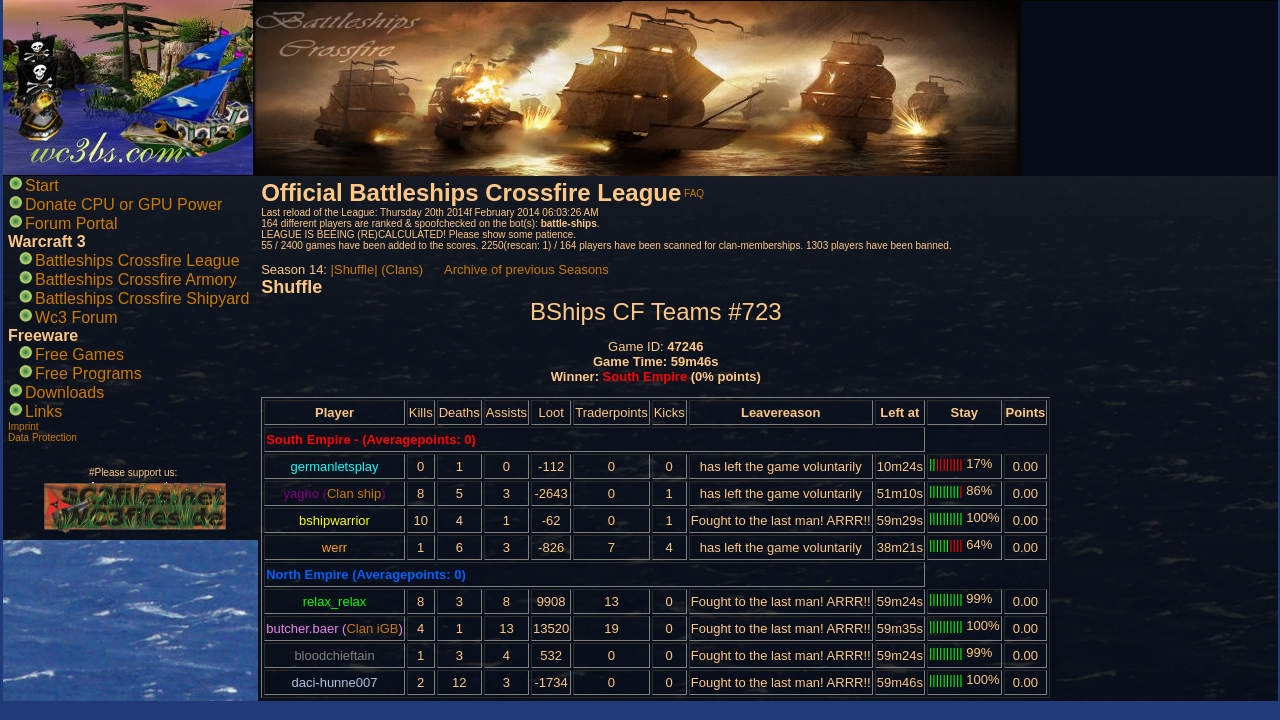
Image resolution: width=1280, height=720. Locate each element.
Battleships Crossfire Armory (136, 279)
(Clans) (402, 269)
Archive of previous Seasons (526, 269)
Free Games (79, 354)
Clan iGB (372, 628)
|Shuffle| (354, 269)
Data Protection (42, 437)
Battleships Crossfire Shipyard (142, 298)
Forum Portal (71, 223)
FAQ (694, 193)
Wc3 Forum (76, 317)
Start (42, 185)
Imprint (23, 426)
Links (43, 411)
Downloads (64, 392)
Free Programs (88, 373)
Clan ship (354, 493)
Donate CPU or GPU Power (123, 204)
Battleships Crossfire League (137, 260)
